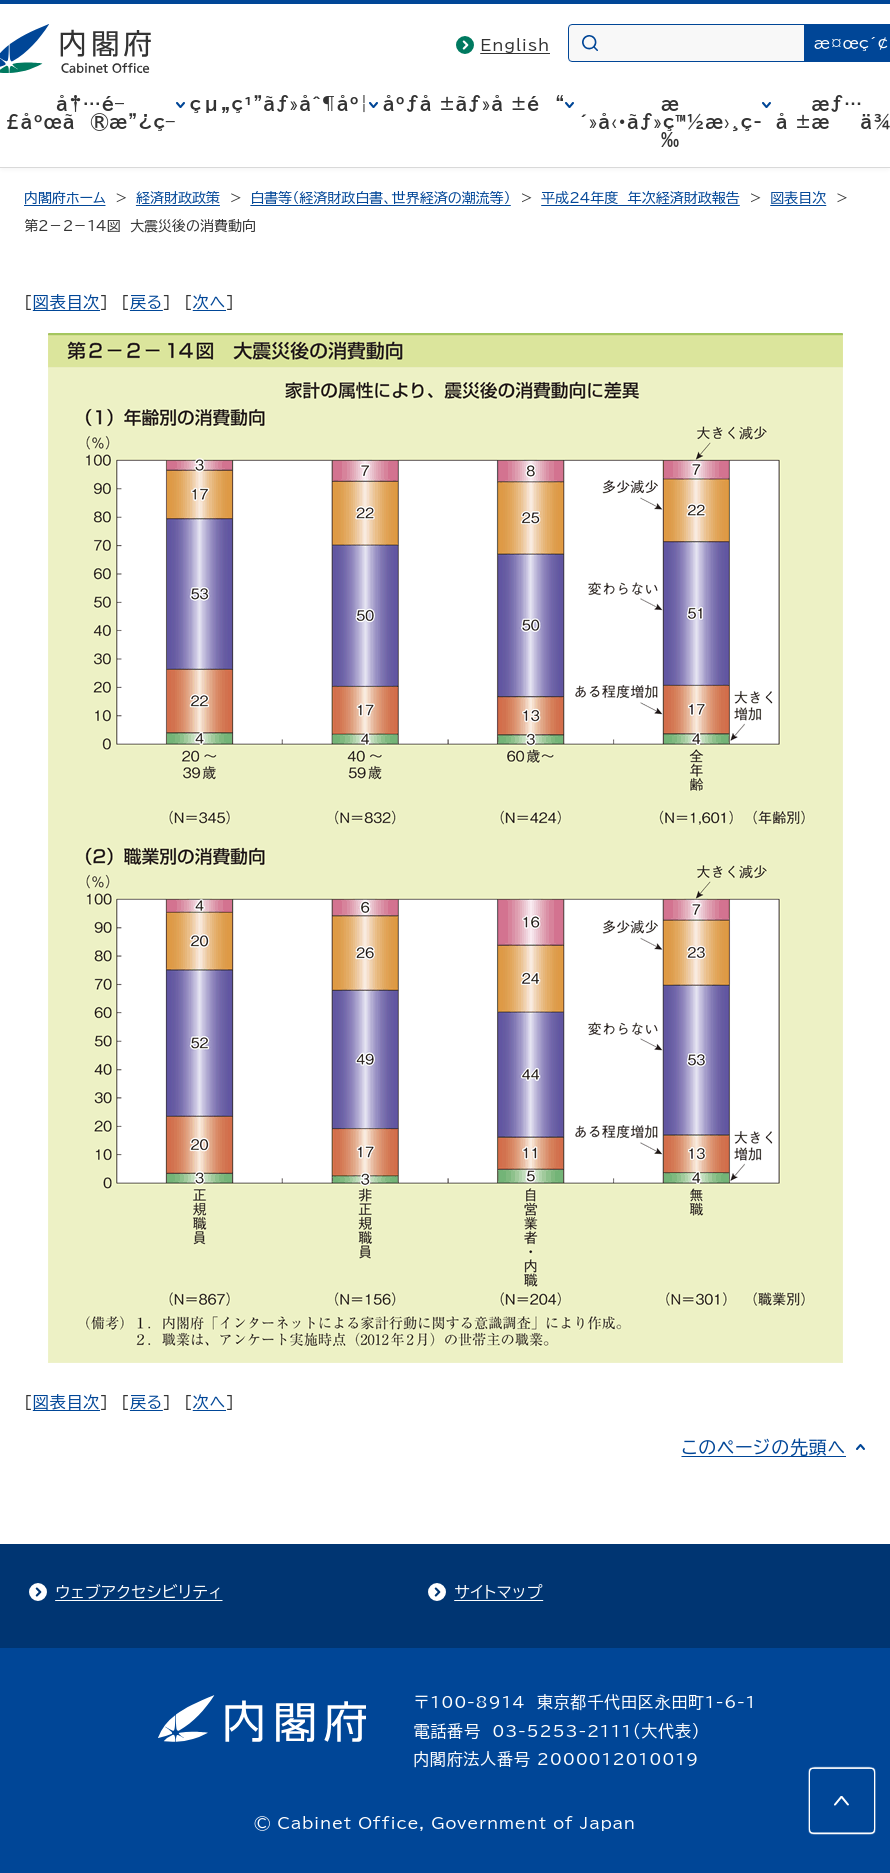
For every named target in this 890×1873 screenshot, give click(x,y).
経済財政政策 (178, 198)
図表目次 (798, 198)
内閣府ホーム (64, 198)
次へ (209, 302)
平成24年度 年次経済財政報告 (640, 198)
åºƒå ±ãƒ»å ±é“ (474, 104)
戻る (146, 302)
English (515, 45)
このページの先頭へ (763, 1447)
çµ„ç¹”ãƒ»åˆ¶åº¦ (279, 104)
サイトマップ (498, 1592)
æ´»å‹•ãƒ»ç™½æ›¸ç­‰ (670, 122)
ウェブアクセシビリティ (138, 1592)
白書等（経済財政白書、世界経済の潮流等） (380, 198)
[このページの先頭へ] (842, 1801)
